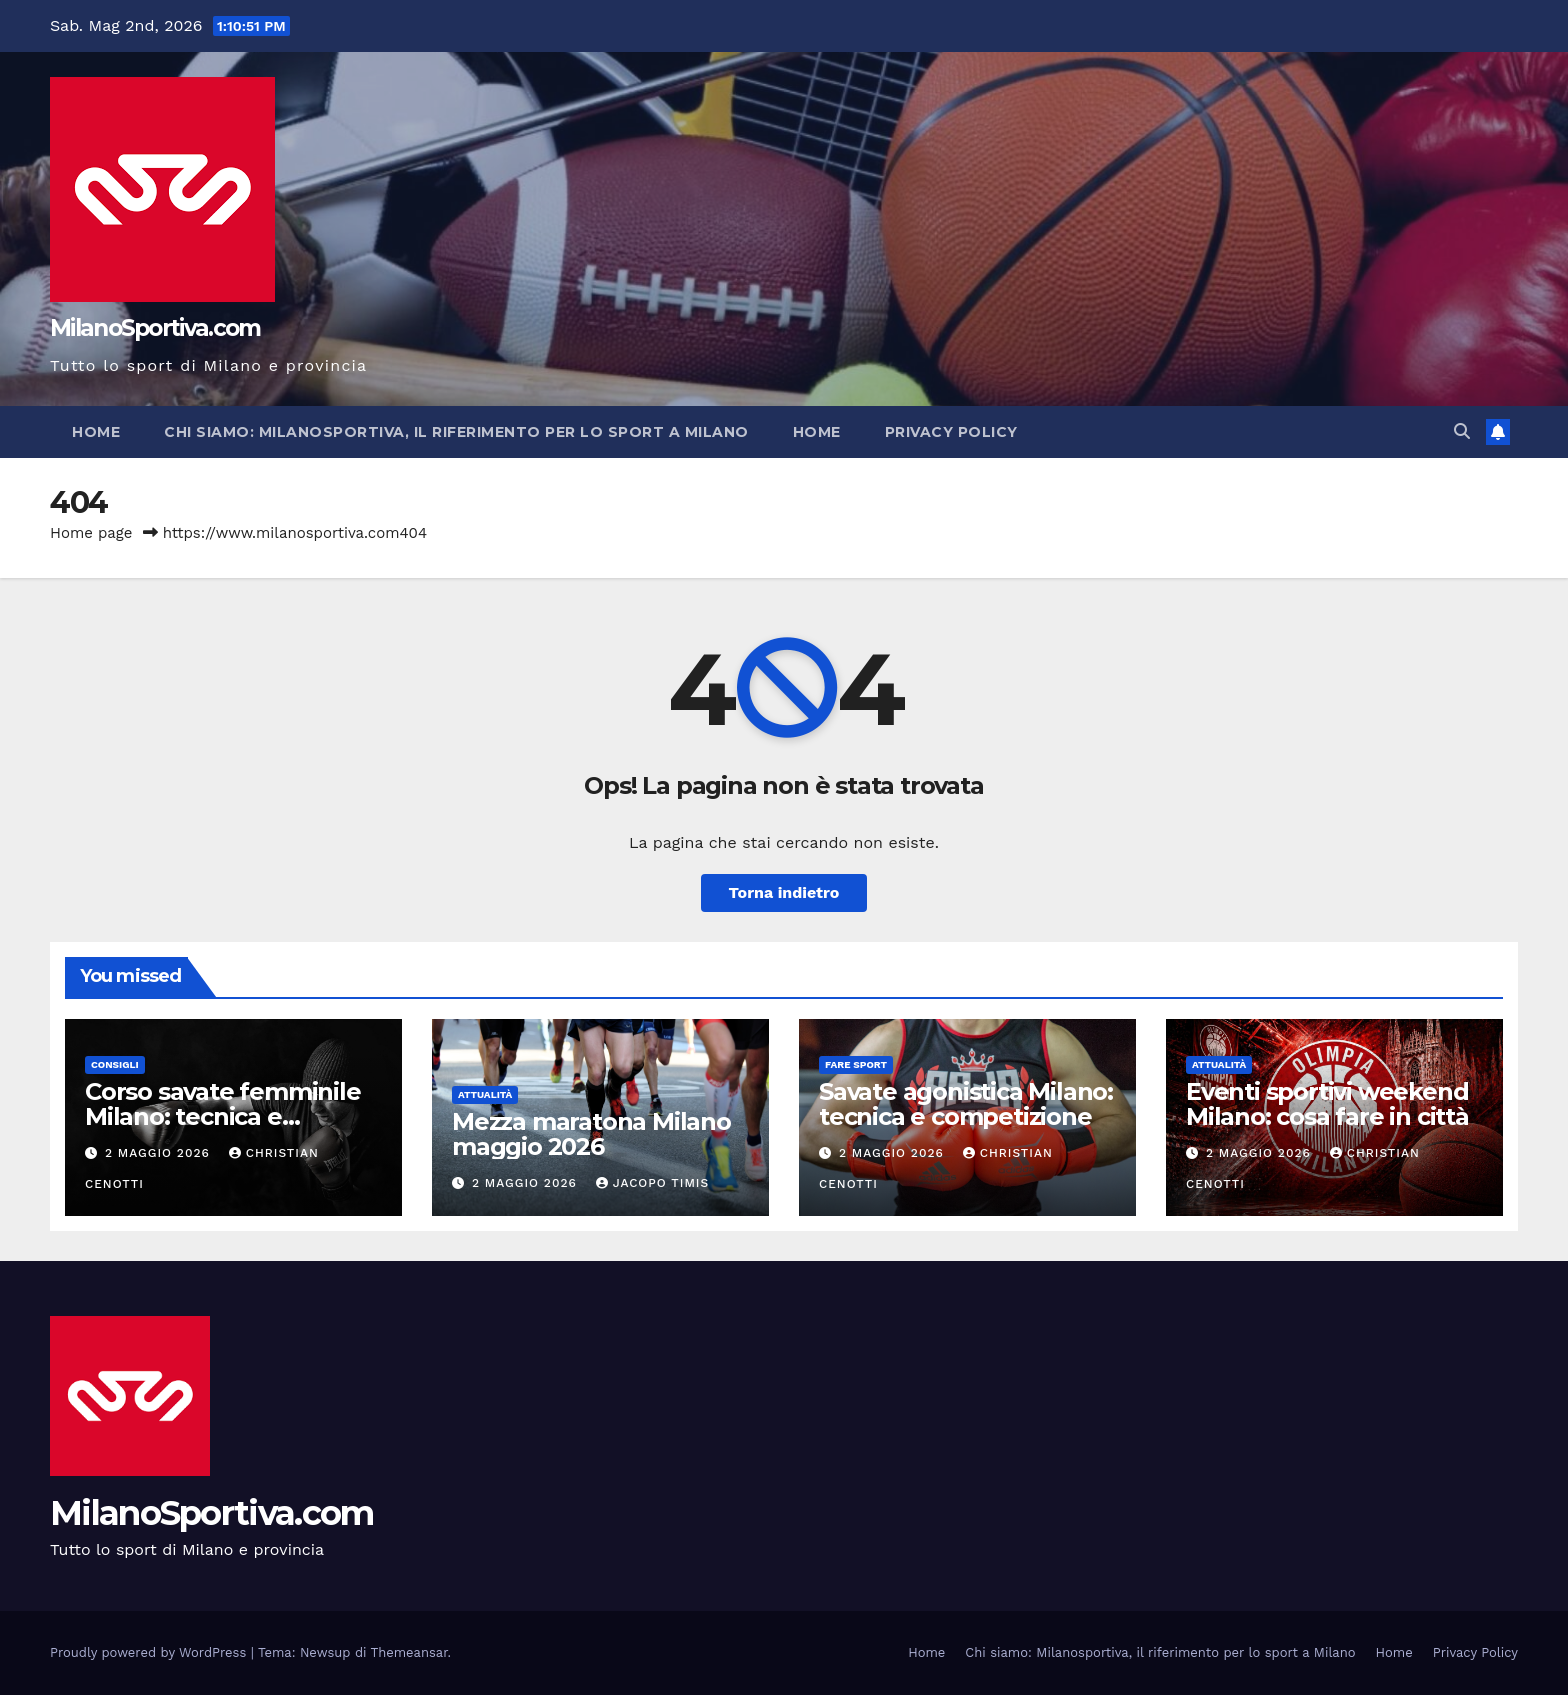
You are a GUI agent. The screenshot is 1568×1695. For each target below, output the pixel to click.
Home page (91, 533)
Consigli (115, 1064)
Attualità (485, 1094)
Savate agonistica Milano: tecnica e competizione (966, 1104)
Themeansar (409, 1652)
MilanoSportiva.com (155, 328)
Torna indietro (784, 892)
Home (96, 432)
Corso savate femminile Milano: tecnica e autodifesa (223, 1116)
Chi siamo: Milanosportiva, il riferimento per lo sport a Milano (456, 432)
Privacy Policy (951, 432)
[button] (1462, 431)
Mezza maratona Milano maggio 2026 (591, 1134)
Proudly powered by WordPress (150, 1652)
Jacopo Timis (653, 1183)
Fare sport (856, 1064)
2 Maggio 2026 (160, 1153)
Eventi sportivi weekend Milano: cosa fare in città (1327, 1104)
